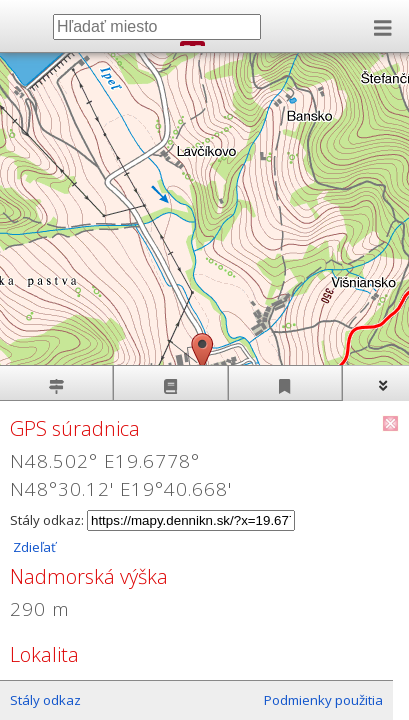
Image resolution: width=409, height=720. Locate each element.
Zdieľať (33, 547)
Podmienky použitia (323, 700)
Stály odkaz (45, 700)
